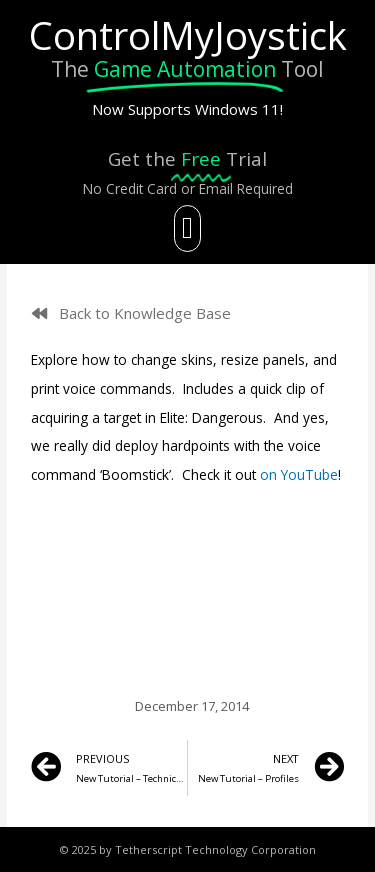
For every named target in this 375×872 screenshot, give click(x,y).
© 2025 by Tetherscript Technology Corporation (188, 849)
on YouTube (299, 474)
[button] (188, 228)
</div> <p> (187, 565)
